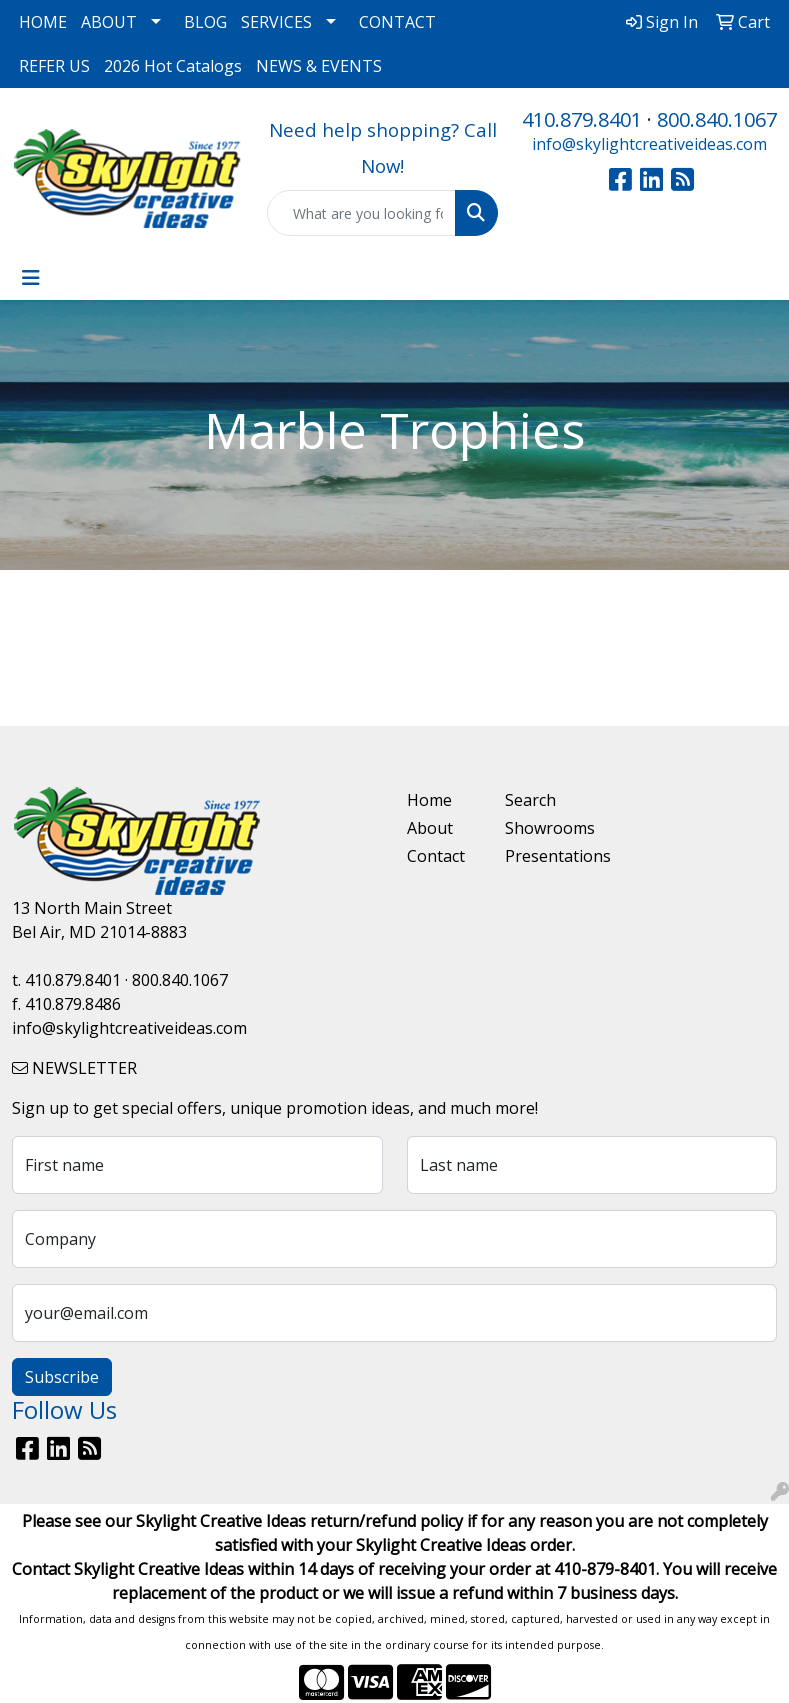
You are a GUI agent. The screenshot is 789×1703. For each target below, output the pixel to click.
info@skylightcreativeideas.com (649, 144)
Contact (436, 856)
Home (429, 800)
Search (530, 800)
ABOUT (109, 22)
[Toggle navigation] (31, 278)
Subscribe (62, 1377)
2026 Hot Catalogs (173, 66)
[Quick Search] (361, 213)
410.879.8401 (582, 119)
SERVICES (276, 22)
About (430, 828)
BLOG (205, 22)
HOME (43, 22)
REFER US (54, 66)
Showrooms (542, 828)
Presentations (542, 856)
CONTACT (397, 22)
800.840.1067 (717, 119)
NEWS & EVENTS (319, 66)
